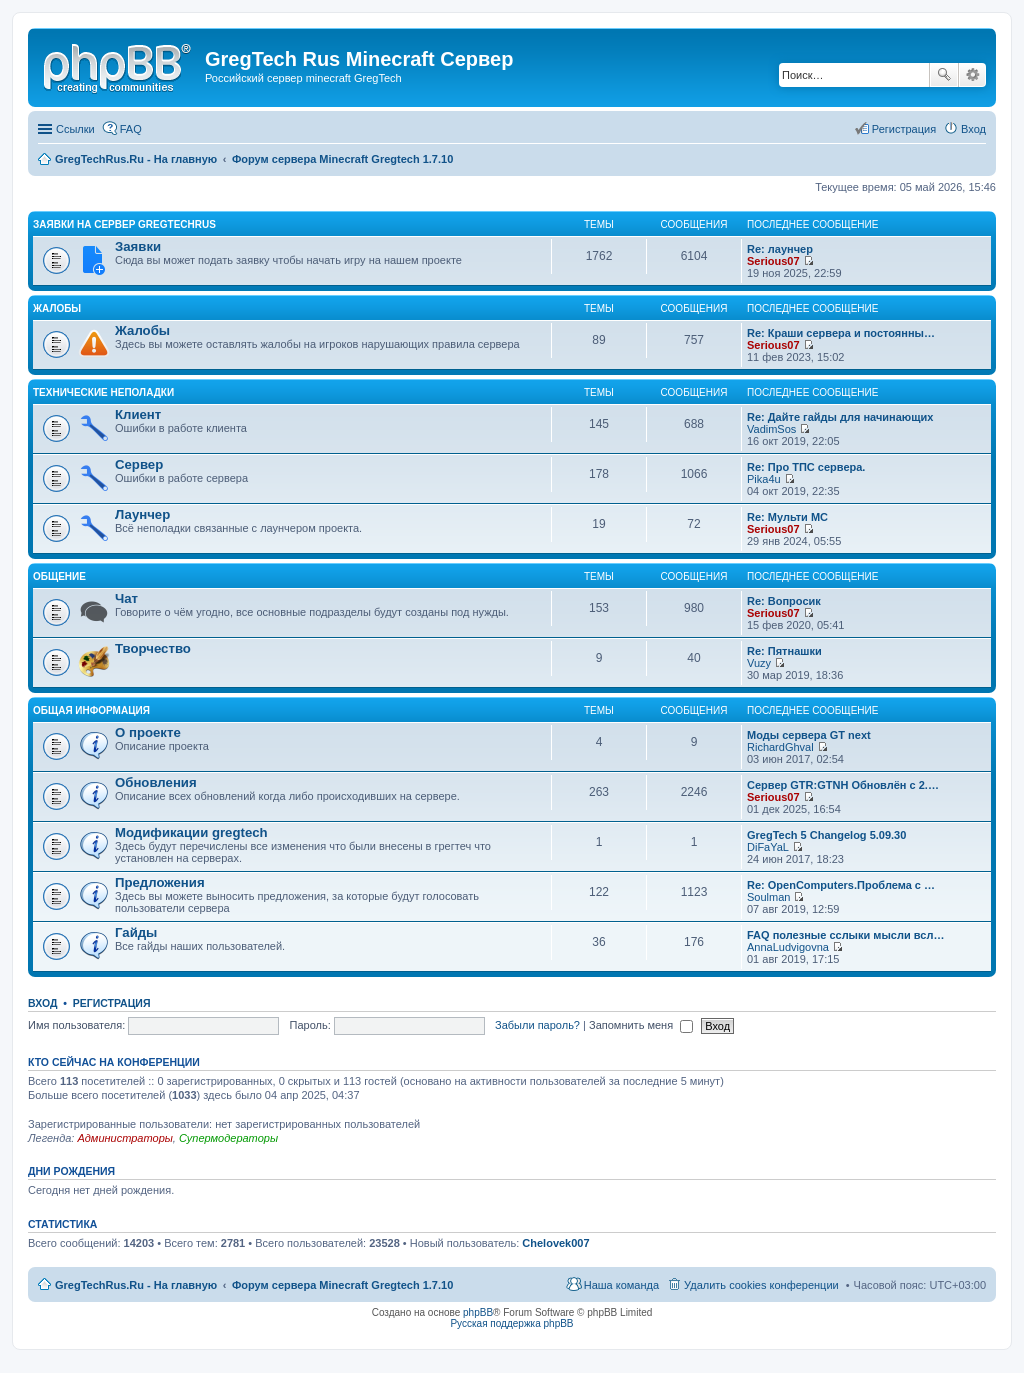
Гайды (136, 932)
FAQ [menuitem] (131, 129)
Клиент (138, 414)
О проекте (148, 732)
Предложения (160, 882)
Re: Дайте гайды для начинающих (840, 417)
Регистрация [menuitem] (904, 129)
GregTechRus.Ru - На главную (136, 1285)
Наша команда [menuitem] (621, 1285)
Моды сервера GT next (809, 735)
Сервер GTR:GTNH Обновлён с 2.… (843, 785)
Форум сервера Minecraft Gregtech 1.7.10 (342, 1285)
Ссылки (75, 129)
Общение (59, 576)
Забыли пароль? (537, 1025)
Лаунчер (142, 514)
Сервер (139, 464)
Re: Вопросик (784, 601)
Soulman (768, 897)
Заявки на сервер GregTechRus (124, 224)
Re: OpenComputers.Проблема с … (841, 885)
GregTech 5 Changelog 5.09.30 (826, 835)
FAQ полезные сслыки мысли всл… (845, 935)
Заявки (138, 246)
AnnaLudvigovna (788, 947)
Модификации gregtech (191, 832)
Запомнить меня (641, 1025)
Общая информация (91, 710)
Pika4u (764, 479)
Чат (126, 598)
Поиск (944, 75)
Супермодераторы (228, 1138)
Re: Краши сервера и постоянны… (841, 333)
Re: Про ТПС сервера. (806, 467)
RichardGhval (780, 747)
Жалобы (57, 308)
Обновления (156, 782)
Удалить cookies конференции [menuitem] (761, 1285)
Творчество (153, 648)
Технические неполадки (103, 392)
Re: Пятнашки (784, 651)
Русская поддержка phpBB (511, 1323)
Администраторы (124, 1138)
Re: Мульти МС (787, 517)
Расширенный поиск (972, 75)
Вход (42, 1003)
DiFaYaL (768, 847)
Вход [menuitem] (973, 129)
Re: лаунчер (780, 249)
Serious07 (773, 261)
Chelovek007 (555, 1243)
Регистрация (112, 1003)
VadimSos (771, 429)
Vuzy (759, 663)
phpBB (478, 1312)
